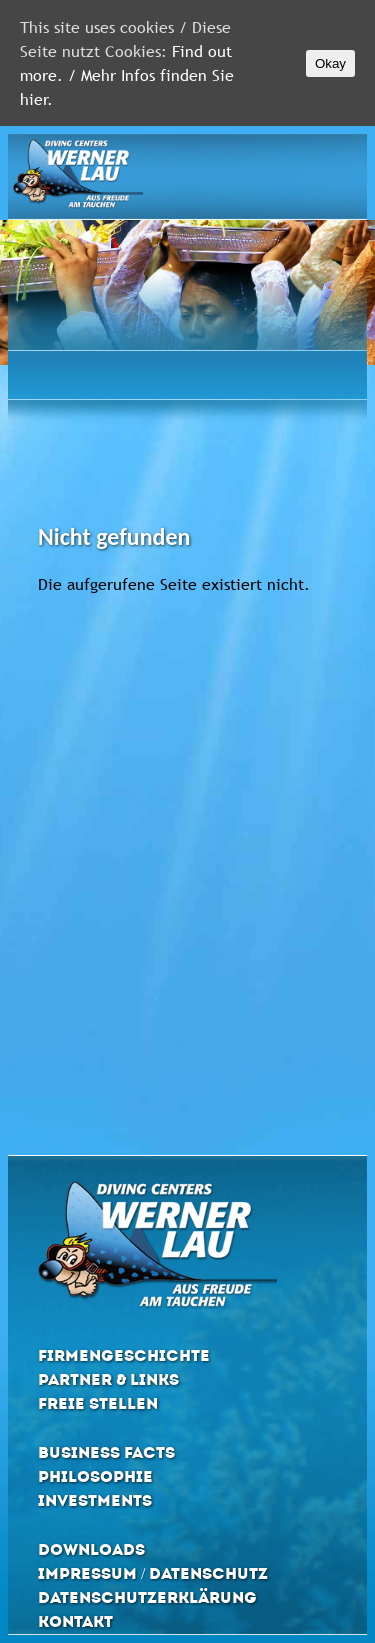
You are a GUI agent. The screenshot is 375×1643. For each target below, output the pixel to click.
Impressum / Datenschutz (153, 1573)
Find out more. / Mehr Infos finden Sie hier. (127, 75)
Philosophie (95, 1476)
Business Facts (106, 1452)
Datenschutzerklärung (147, 1597)
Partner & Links (108, 1379)
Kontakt (75, 1621)
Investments (95, 1500)
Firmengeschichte (124, 1355)
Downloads (91, 1549)
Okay (330, 63)
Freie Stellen (98, 1403)
